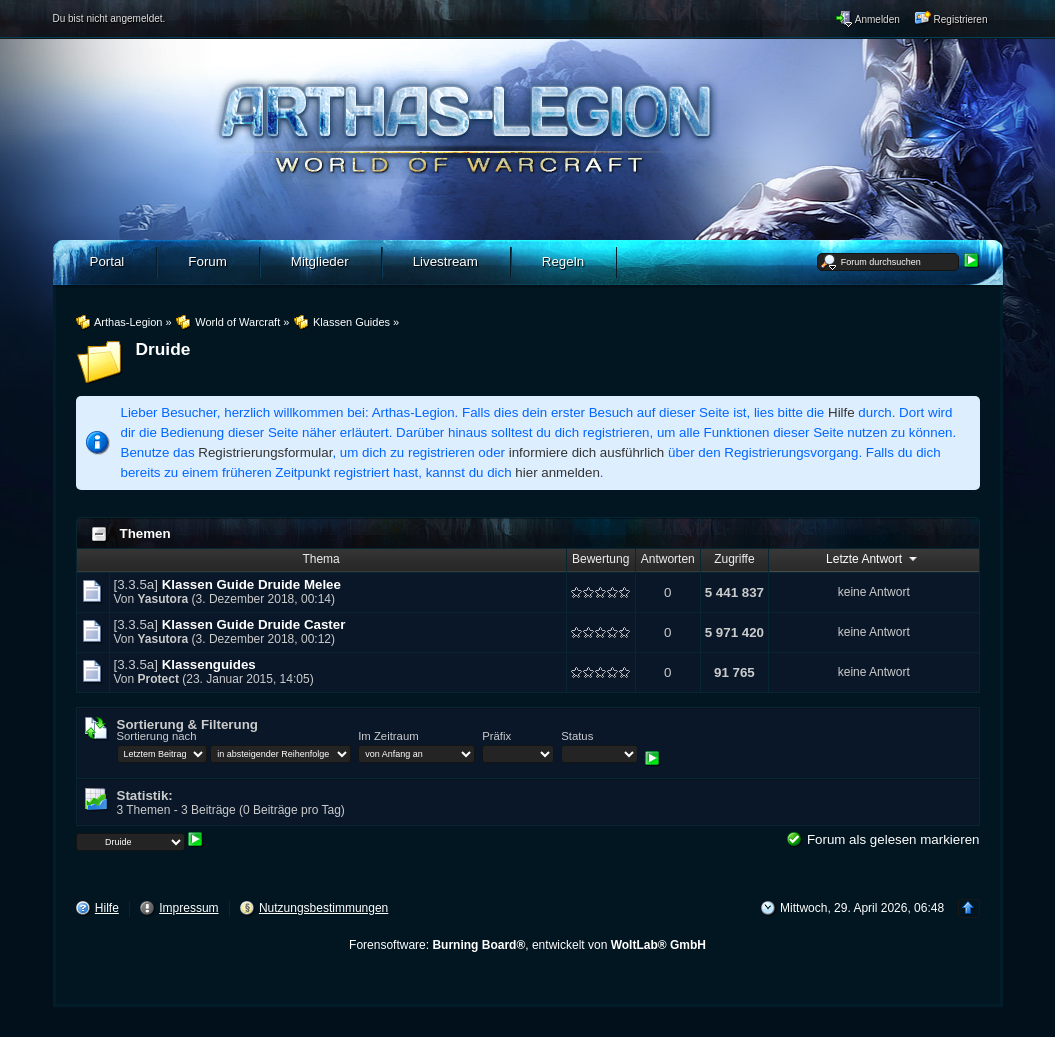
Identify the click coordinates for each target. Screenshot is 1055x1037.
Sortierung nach (157, 736)
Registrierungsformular (265, 452)
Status (577, 736)
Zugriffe (734, 559)
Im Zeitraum (388, 736)
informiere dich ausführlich (587, 452)
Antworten (668, 559)
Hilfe (841, 412)
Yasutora (163, 599)
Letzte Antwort (873, 558)
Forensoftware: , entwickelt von (527, 945)
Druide (163, 349)
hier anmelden (557, 472)
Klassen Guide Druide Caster (254, 624)
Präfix (496, 736)
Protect (158, 679)
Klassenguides (209, 664)
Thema (320, 559)
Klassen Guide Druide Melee (251, 584)
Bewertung (600, 559)
